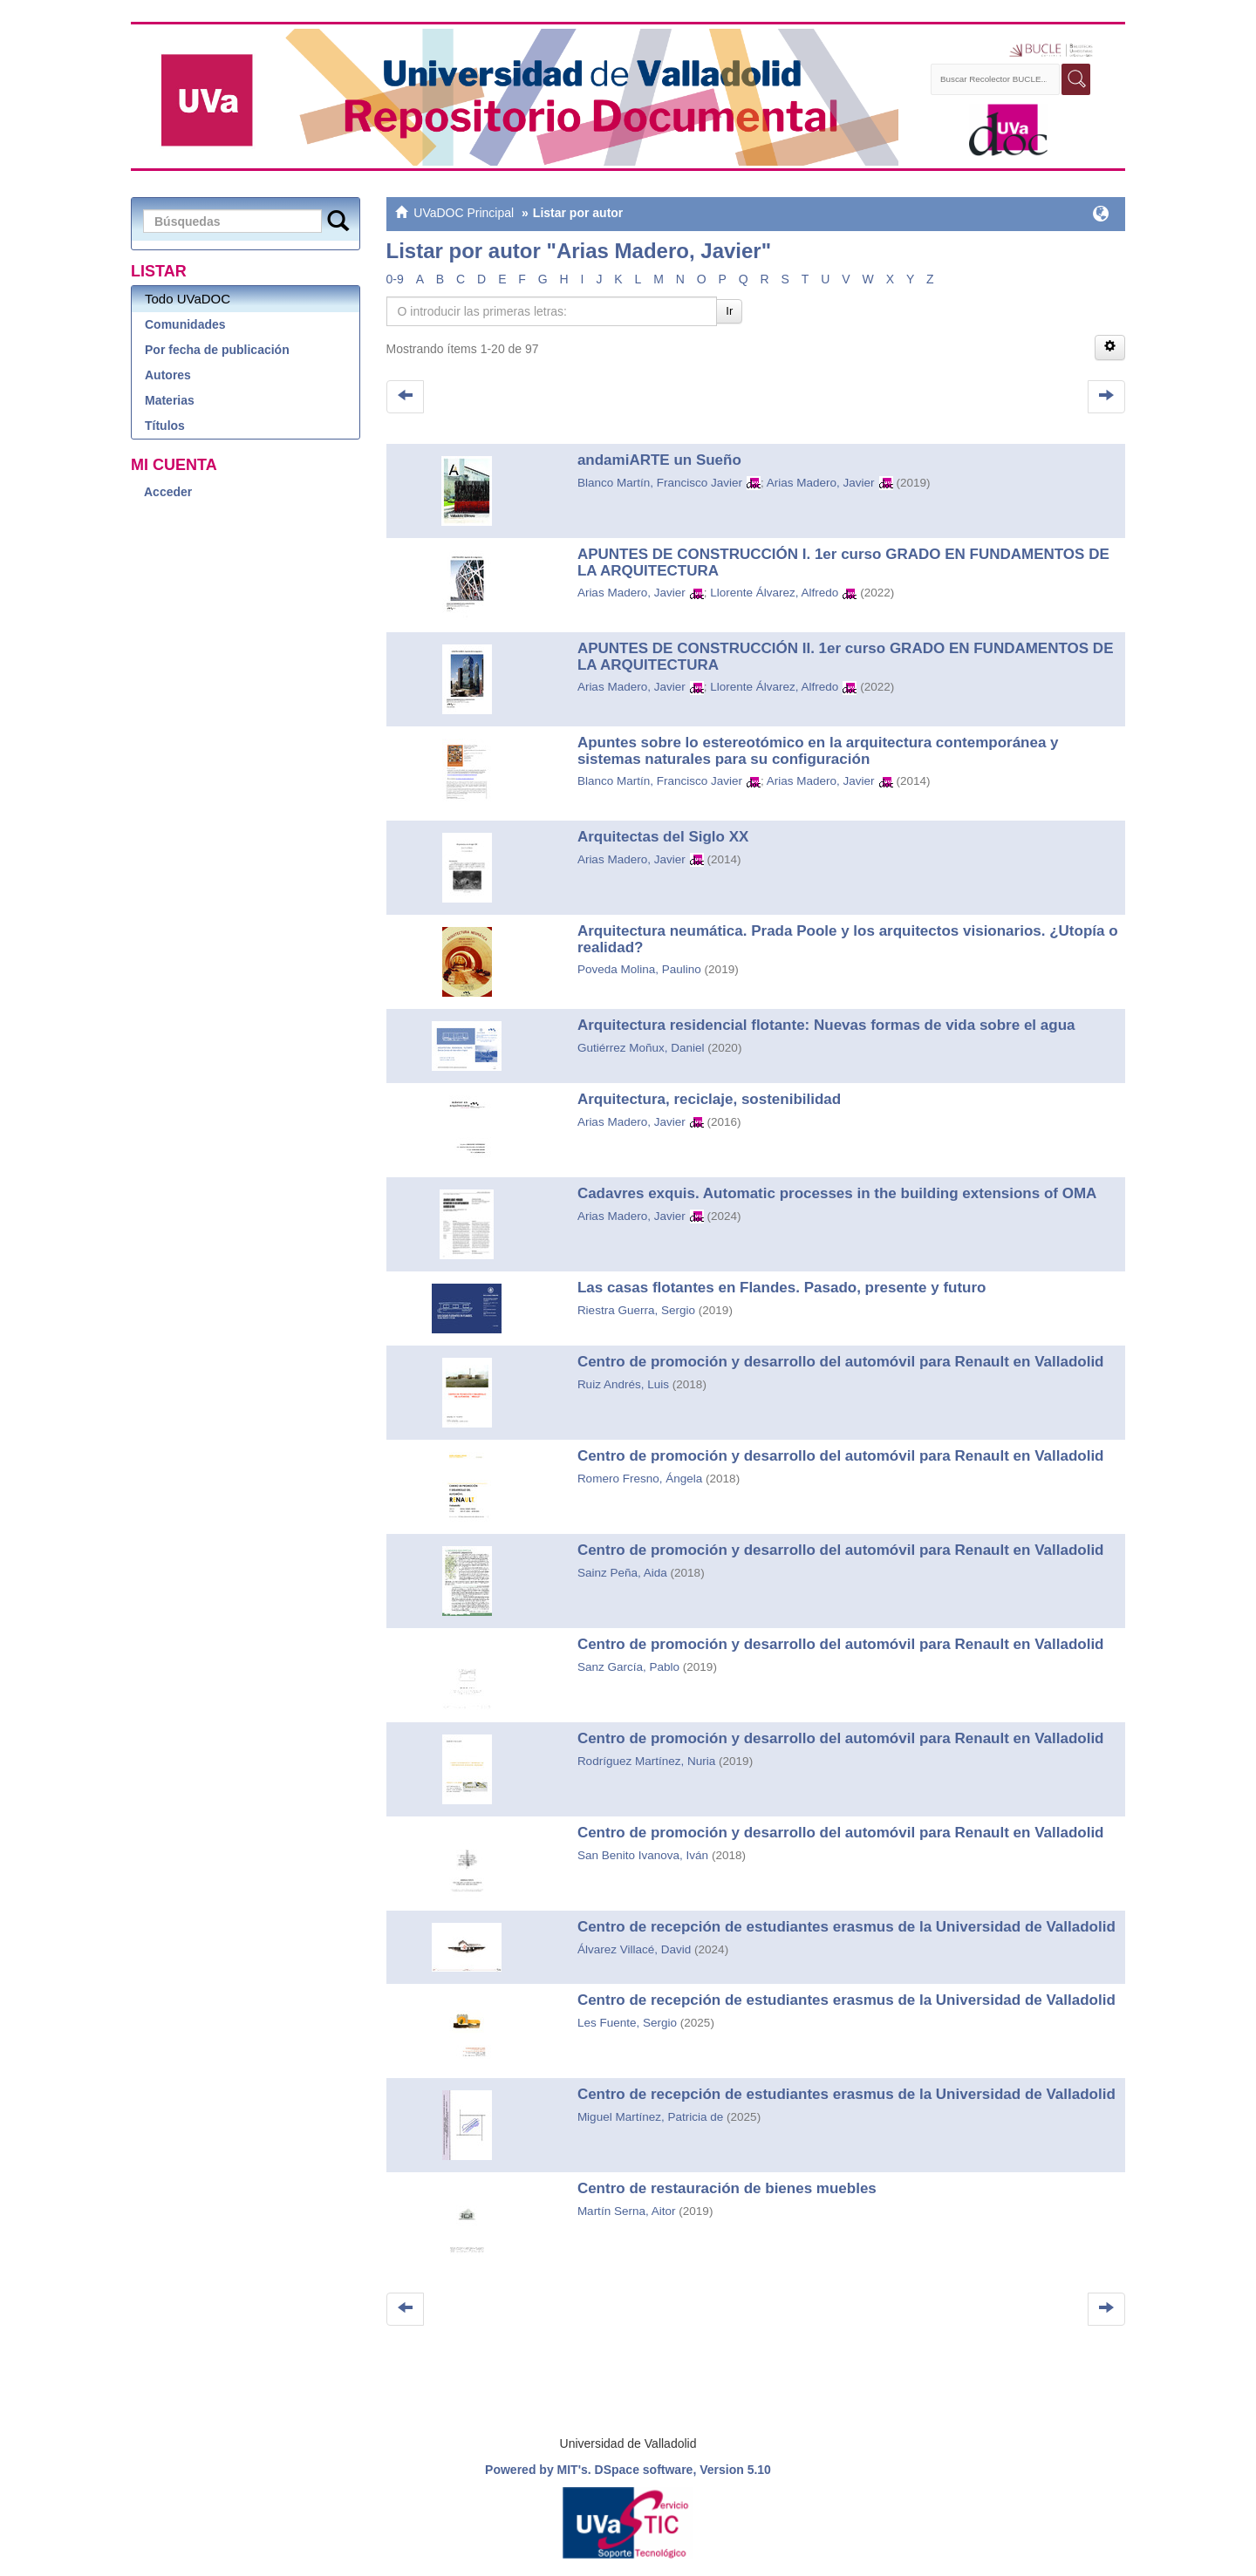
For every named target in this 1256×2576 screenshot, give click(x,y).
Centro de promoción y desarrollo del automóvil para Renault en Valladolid (840, 1361)
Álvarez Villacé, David (634, 1949)
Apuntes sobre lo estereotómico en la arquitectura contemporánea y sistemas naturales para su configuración (818, 750)
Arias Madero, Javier (821, 482)
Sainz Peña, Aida (622, 1572)
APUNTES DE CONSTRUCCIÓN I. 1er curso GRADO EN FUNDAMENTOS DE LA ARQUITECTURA (843, 562)
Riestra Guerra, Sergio (636, 1310)
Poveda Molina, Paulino (639, 969)
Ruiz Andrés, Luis (623, 1384)
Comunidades (185, 324)
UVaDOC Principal (463, 213)
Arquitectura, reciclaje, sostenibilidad (709, 1099)
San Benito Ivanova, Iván (642, 1855)
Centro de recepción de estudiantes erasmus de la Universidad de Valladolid (846, 1926)
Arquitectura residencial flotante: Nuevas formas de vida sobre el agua (826, 1025)
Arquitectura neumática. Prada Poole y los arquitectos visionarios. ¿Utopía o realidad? (847, 939)
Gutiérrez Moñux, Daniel (641, 1047)
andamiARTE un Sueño (659, 460)
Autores (168, 375)
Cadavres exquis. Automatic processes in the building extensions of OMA (836, 1193)
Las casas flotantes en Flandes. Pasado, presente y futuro (781, 1287)
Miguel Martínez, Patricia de (650, 2116)
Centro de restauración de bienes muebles (729, 2188)
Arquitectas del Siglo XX (663, 836)
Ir (729, 310)
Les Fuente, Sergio (627, 2022)
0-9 (395, 279)
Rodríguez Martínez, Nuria (646, 1761)
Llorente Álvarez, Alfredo (774, 592)
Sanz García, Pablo (628, 1666)
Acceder (168, 492)
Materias (170, 400)
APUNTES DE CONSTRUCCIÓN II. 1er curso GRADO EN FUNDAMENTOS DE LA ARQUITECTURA (845, 656)
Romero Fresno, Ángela (639, 1478)
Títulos (165, 426)
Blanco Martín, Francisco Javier (659, 482)
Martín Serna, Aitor (626, 2211)
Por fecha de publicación (217, 350)
